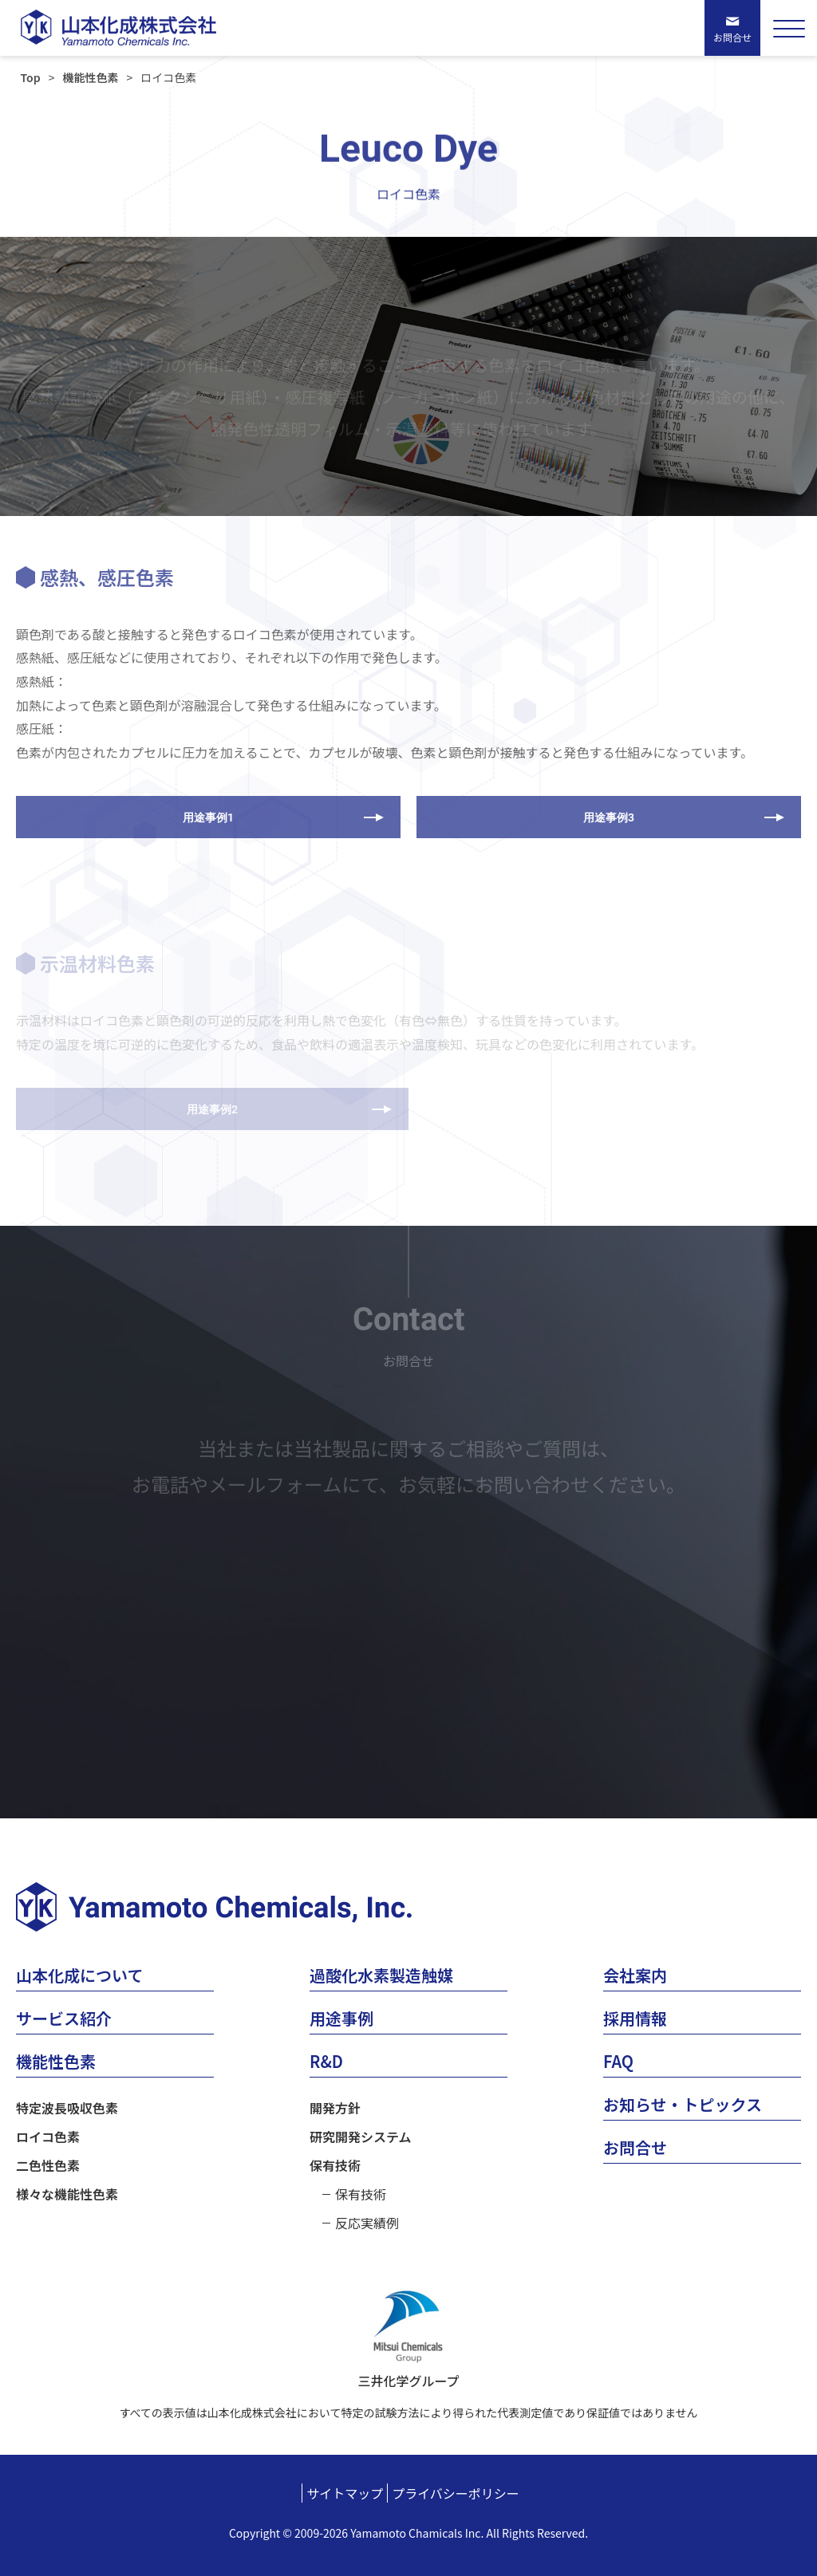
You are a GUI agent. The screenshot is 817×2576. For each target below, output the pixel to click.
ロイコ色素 (48, 2136)
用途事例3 (608, 817)
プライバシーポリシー (455, 2493)
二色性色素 (48, 2165)
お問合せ (732, 37)
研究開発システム (361, 2136)
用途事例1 (208, 817)
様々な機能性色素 (67, 2194)
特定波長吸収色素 (67, 2107)
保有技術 (335, 2165)
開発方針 (335, 2107)
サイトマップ (344, 2493)
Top (31, 77)
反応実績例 (367, 2222)
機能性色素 (90, 77)
